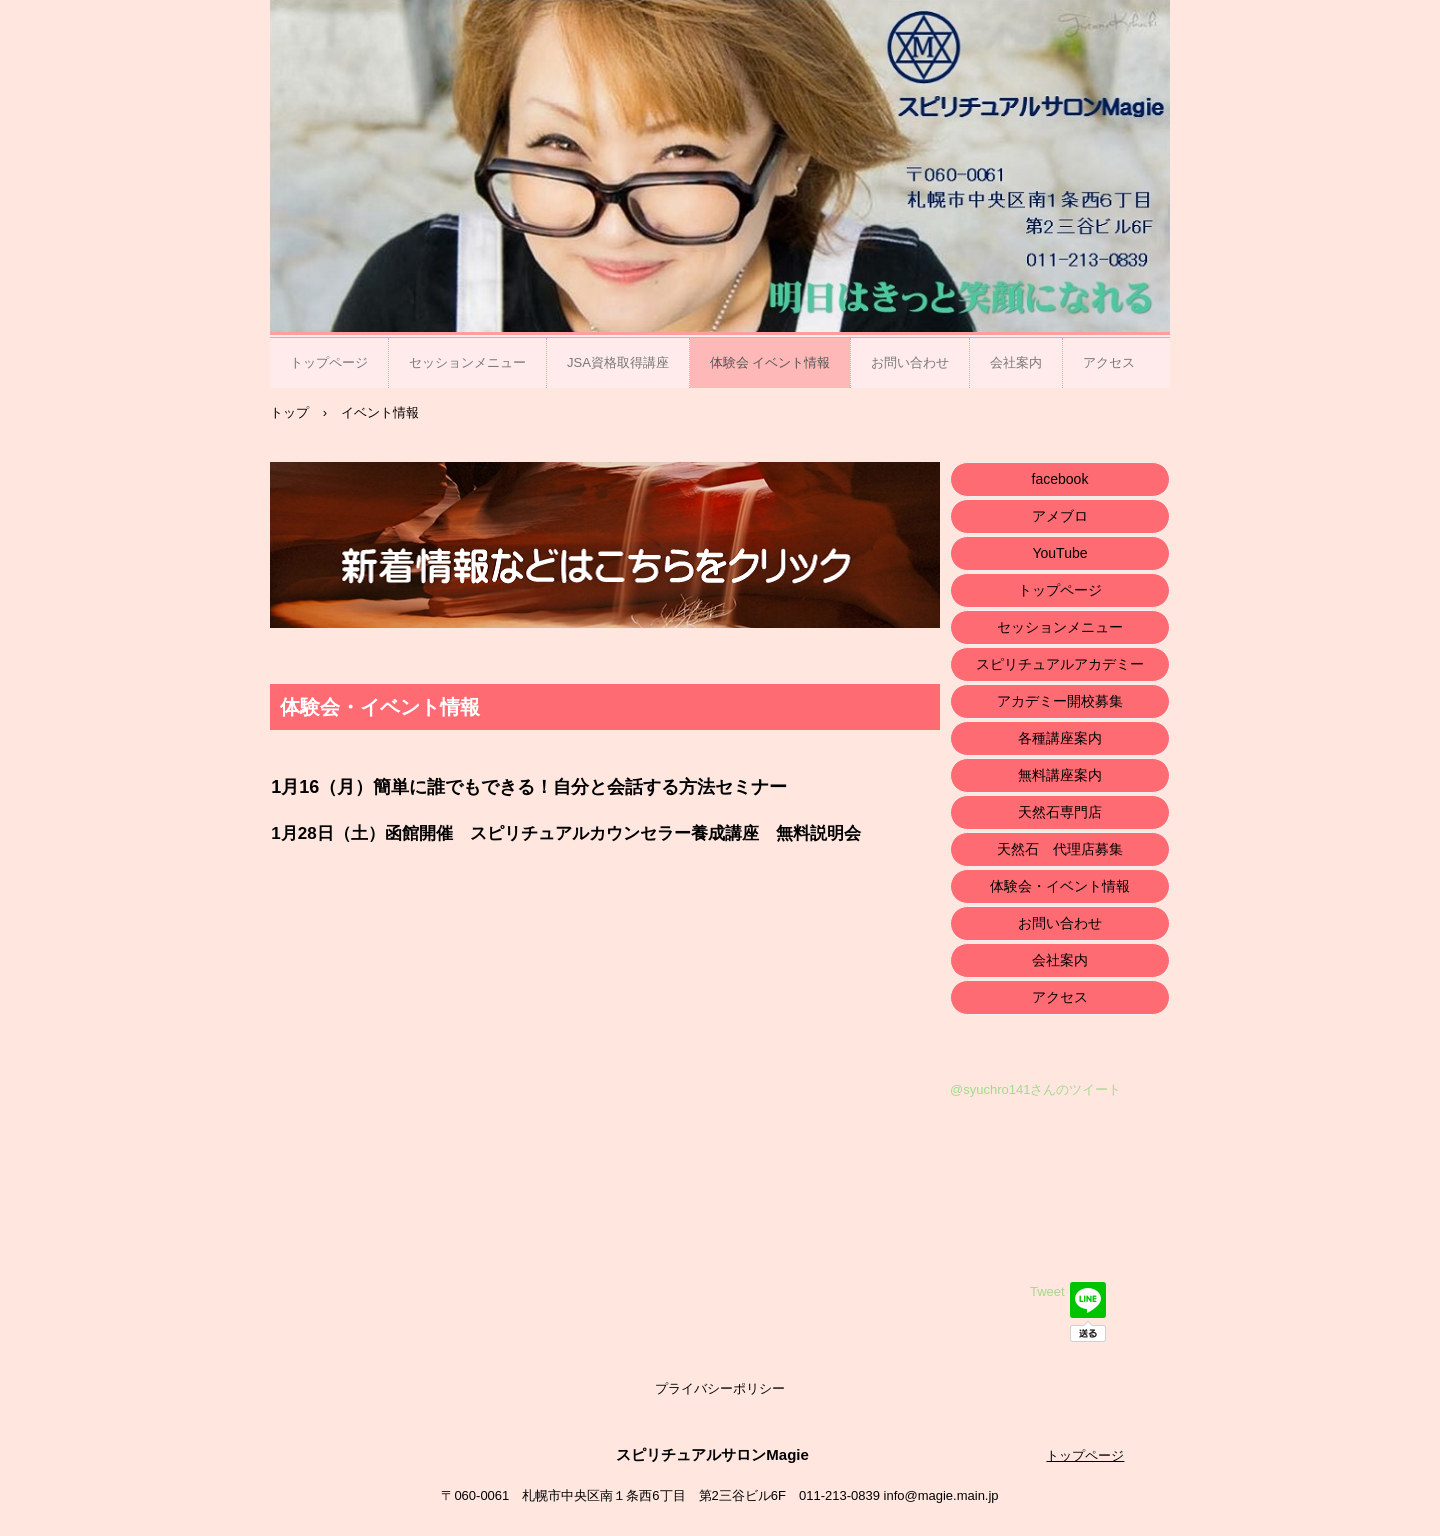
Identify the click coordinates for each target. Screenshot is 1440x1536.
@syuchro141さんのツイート (1035, 1089)
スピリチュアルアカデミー (1060, 664)
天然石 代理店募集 (1060, 849)
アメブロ (1060, 516)
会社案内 (1016, 362)
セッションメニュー (467, 362)
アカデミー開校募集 (1060, 701)
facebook (1060, 479)
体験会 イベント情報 (770, 362)
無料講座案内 (1060, 775)
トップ (289, 412)
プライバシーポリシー (720, 1388)
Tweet (1047, 1291)
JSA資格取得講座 (618, 362)
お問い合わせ (910, 362)
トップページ (329, 362)
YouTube (1059, 553)
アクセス (1109, 362)
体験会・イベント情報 (1060, 886)
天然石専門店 (1060, 812)
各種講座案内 (1060, 738)
